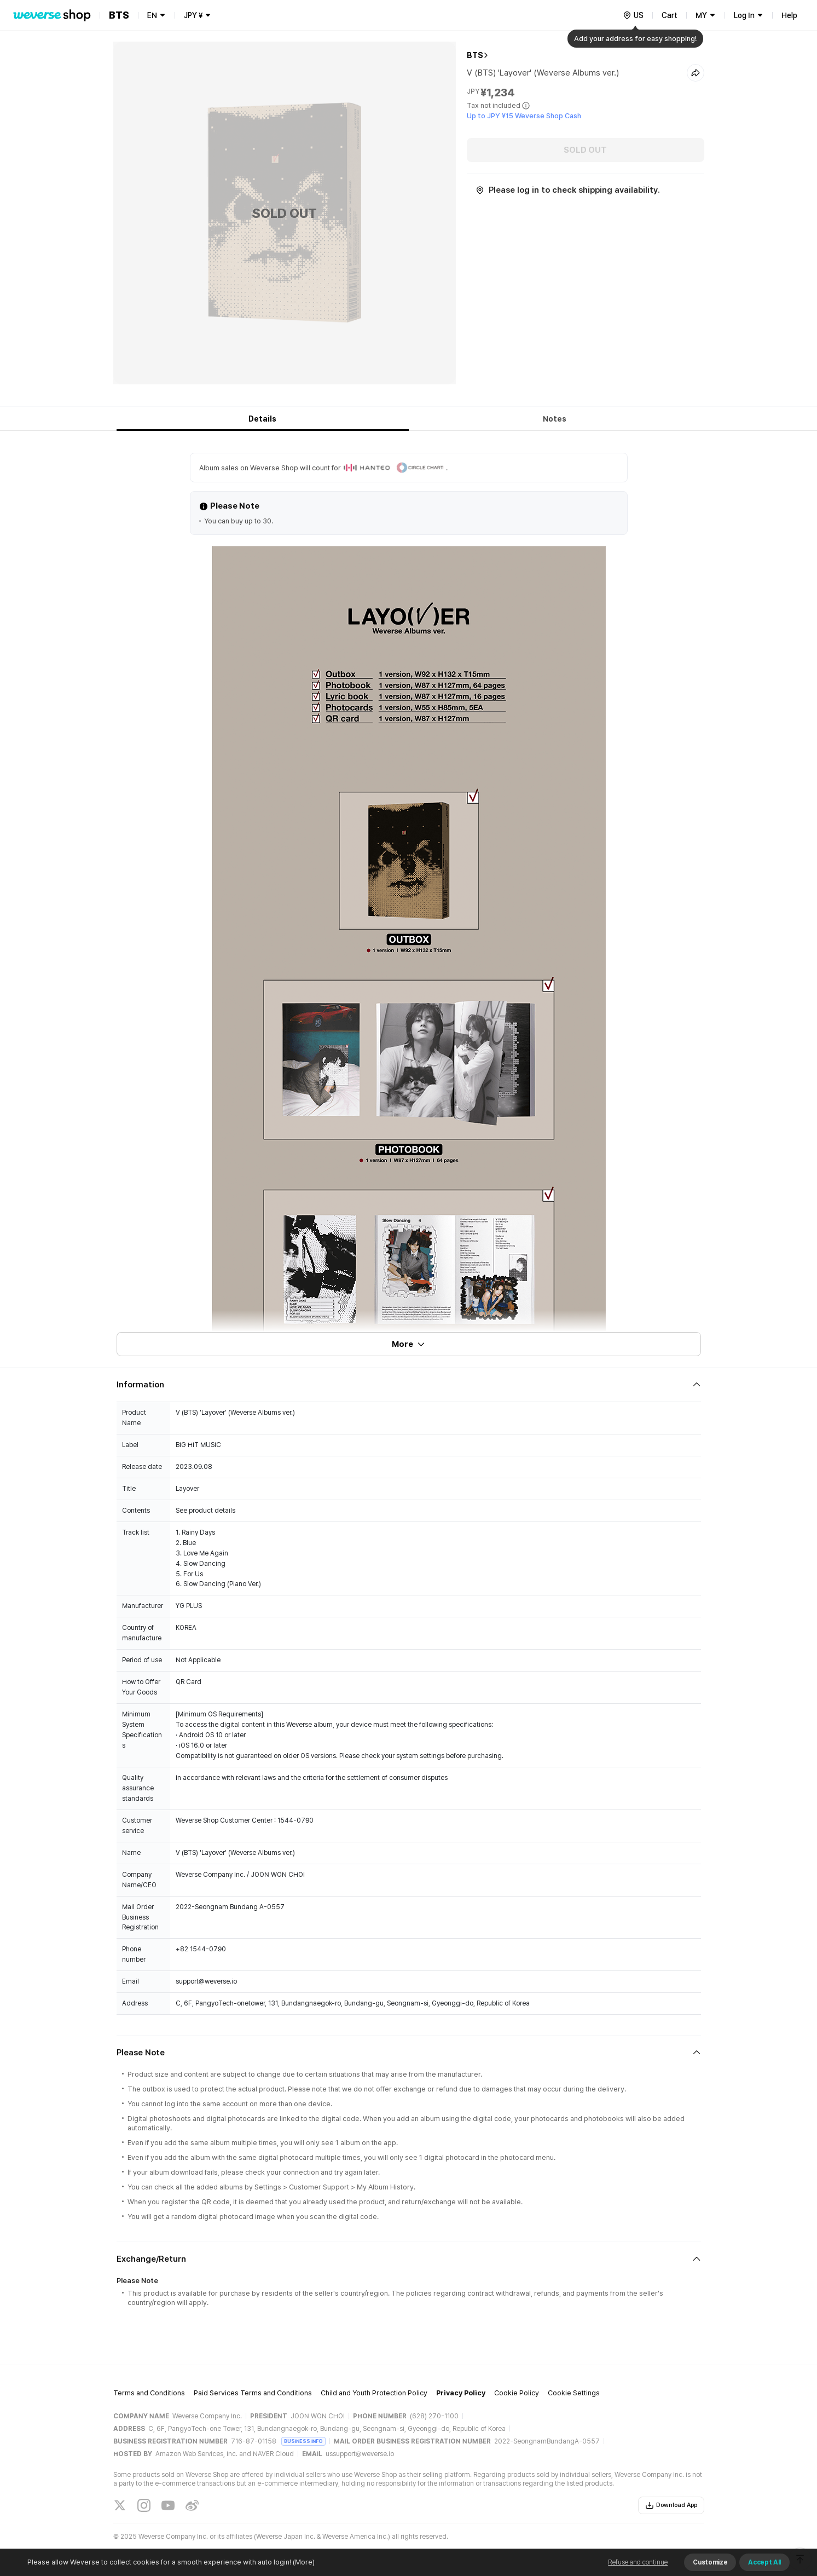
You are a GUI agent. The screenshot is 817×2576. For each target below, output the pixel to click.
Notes (554, 418)
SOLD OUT (585, 150)
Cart (669, 15)
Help (789, 15)
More (409, 1344)
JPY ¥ (193, 15)
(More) (303, 2562)
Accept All (764, 2562)
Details (262, 418)
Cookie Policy (516, 2393)
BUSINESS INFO (303, 2441)
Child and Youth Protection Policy (374, 2393)
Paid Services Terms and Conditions (253, 2393)
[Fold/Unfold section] (409, 1385)
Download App (671, 2505)
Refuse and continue (638, 2562)
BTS (475, 55)
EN (152, 15)
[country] (633, 15)
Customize (710, 2562)
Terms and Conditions (149, 2393)
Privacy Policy (460, 2393)
